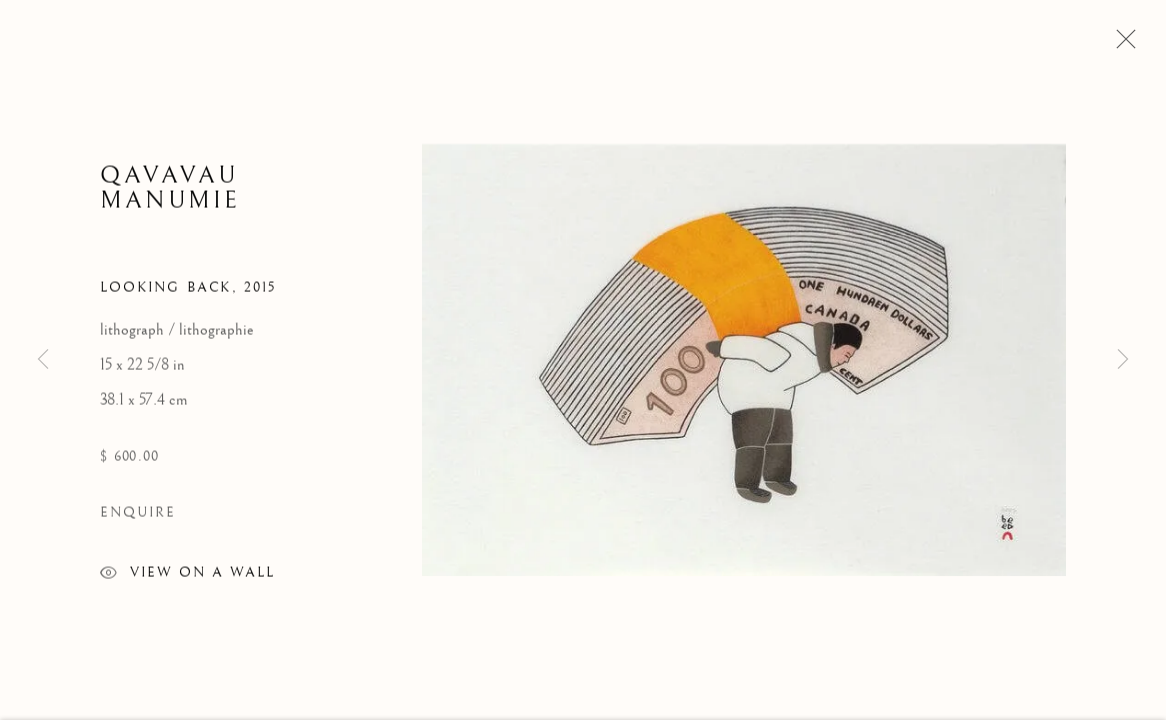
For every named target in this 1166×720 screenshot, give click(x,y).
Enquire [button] (138, 519)
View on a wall (187, 581)
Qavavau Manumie (170, 194)
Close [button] (1121, 45)
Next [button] (1123, 360)
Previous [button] (43, 360)
